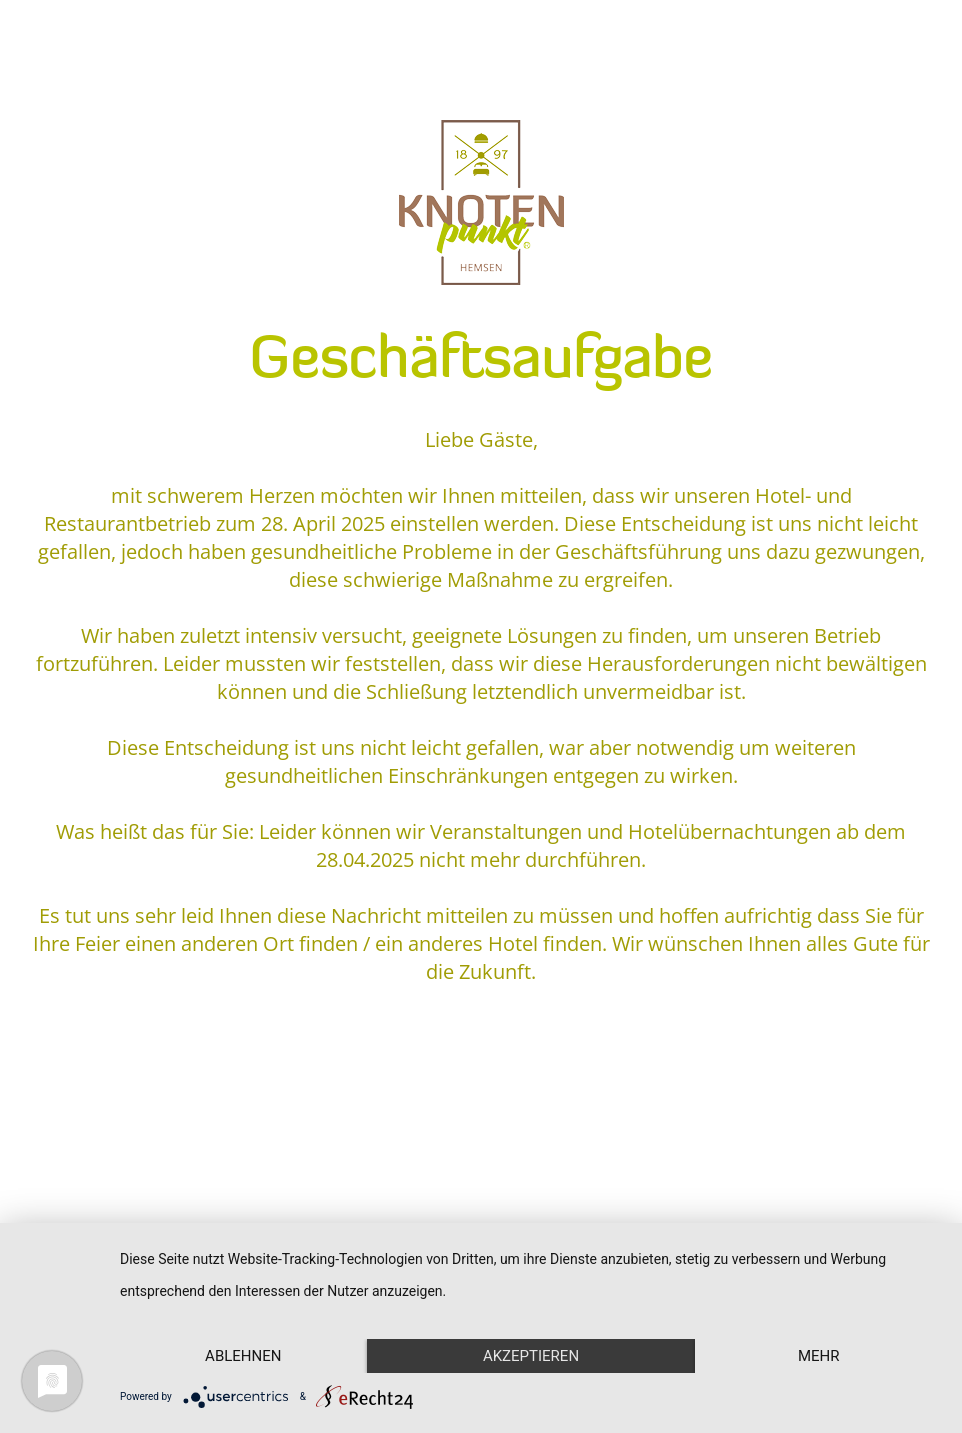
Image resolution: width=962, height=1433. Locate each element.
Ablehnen (243, 1356)
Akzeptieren (531, 1356)
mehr (819, 1356)
